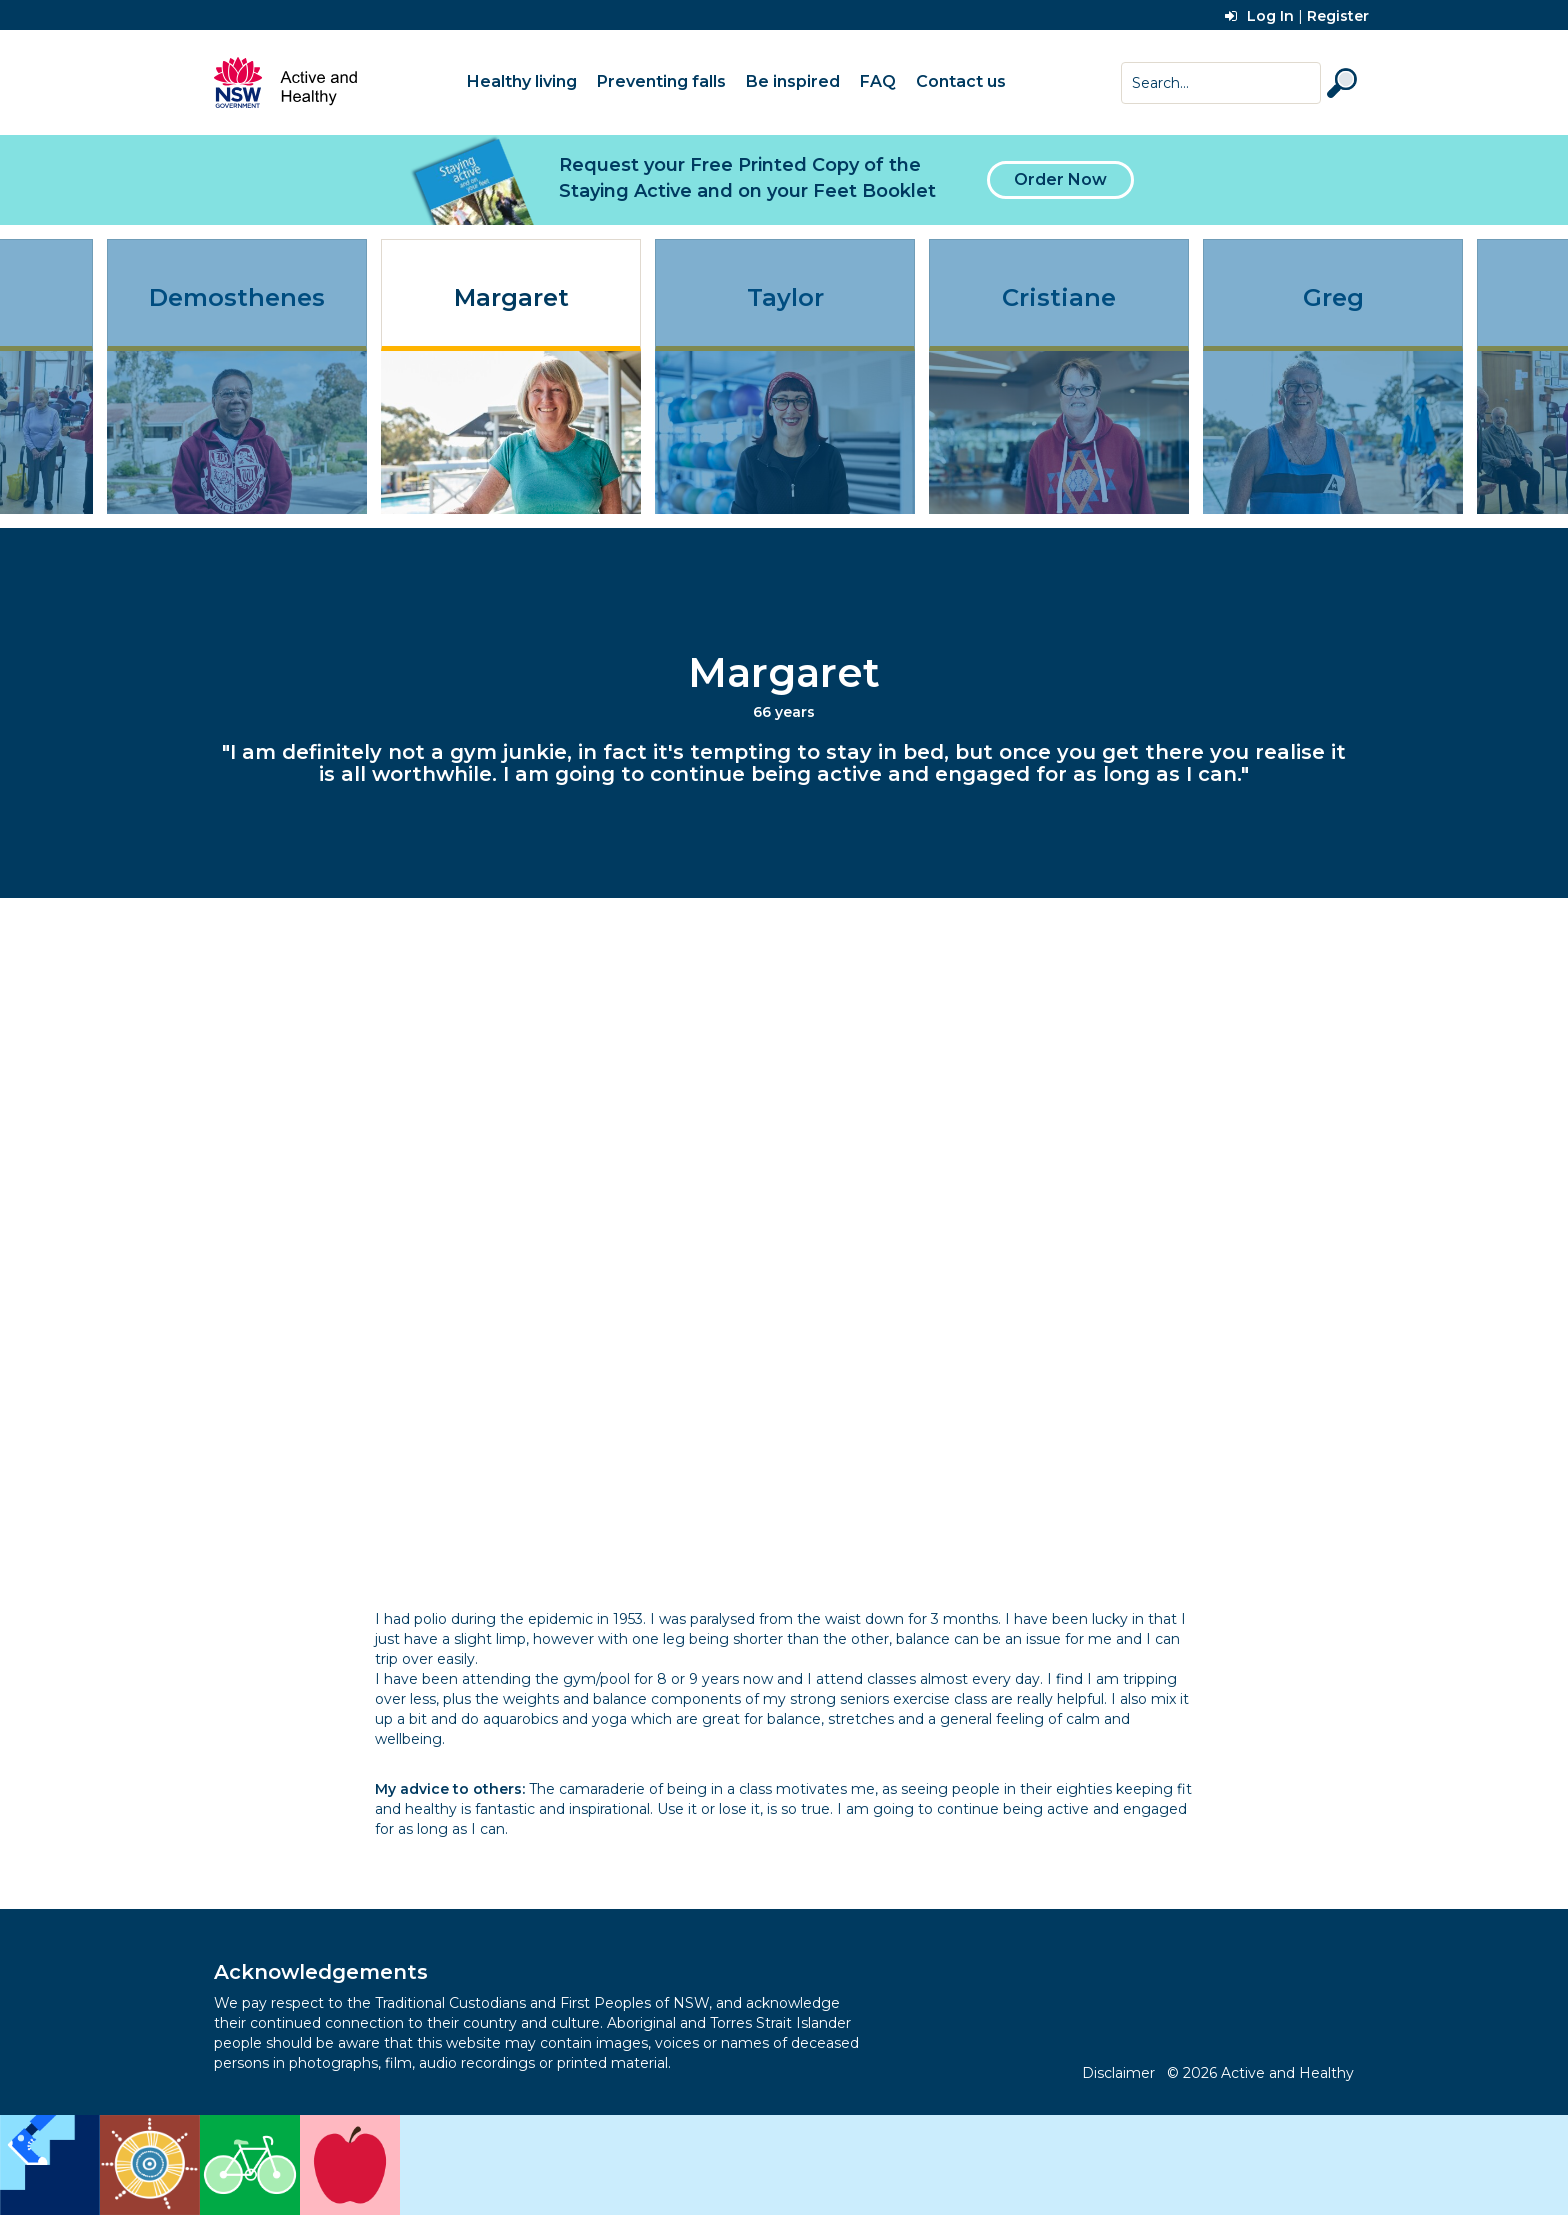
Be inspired (793, 81)
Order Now (1060, 179)
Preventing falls (661, 81)
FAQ (878, 81)
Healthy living (522, 81)
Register (1338, 16)
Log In (1259, 16)
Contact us (961, 81)
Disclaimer (1118, 2073)
